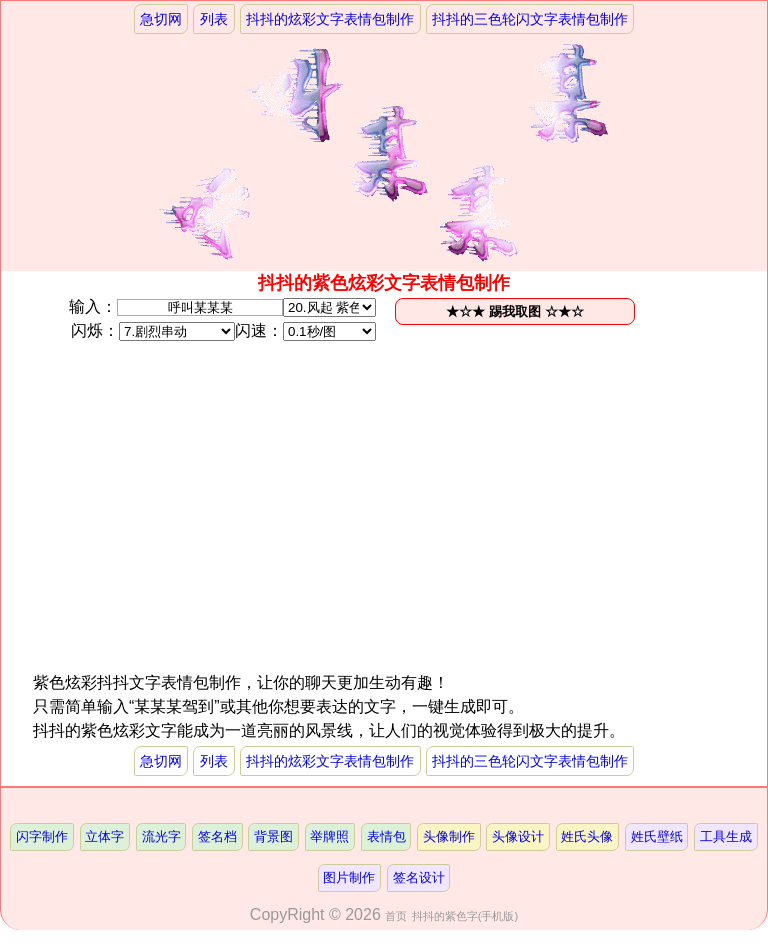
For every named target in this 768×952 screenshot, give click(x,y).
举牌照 (329, 836)
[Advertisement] (208, 531)
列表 (214, 19)
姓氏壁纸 (657, 836)
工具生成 (726, 836)
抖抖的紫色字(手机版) (465, 916)
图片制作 (349, 877)
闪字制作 (42, 836)
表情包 (386, 836)
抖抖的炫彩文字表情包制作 (330, 19)
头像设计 (518, 836)
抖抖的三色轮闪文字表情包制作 (530, 19)
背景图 (273, 836)
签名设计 (419, 877)
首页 (396, 916)
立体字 (104, 836)
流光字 (161, 836)
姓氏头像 (587, 836)
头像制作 (449, 836)
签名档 (217, 836)
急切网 (161, 19)
